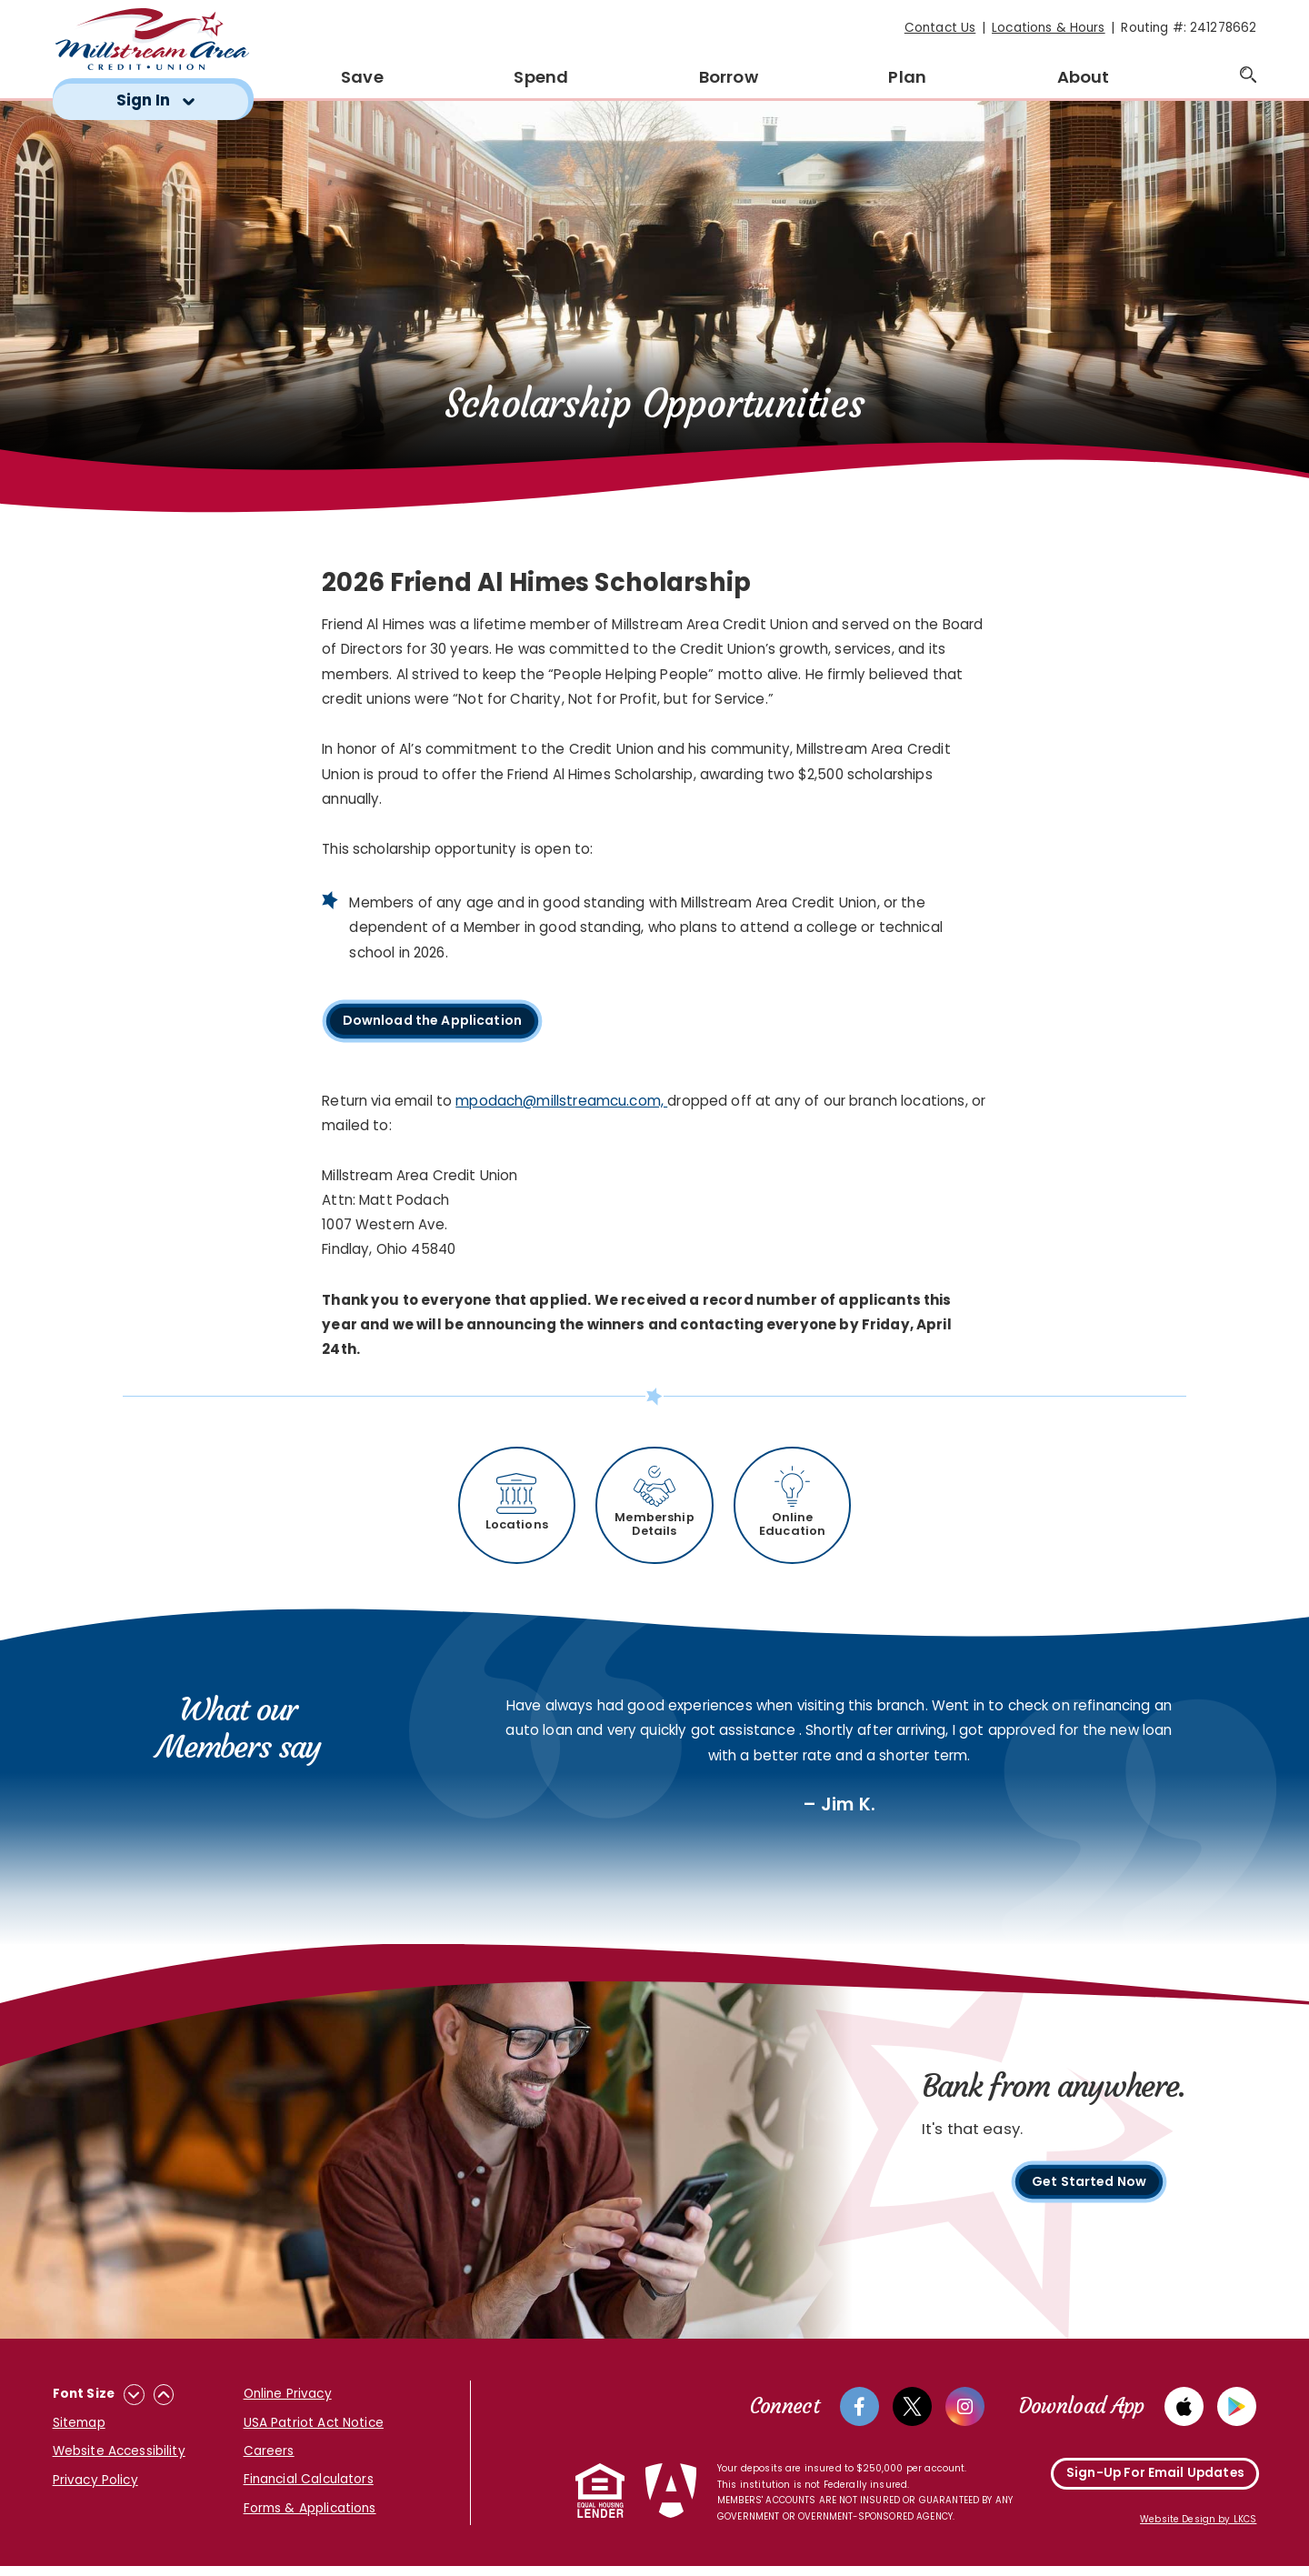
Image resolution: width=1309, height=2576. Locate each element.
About (1083, 76)
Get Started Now (1088, 2192)
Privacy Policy (95, 2487)
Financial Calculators (309, 2487)
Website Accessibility (119, 2459)
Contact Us (940, 27)
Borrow (728, 76)
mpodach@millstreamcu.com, (561, 1101)
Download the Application (441, 1023)
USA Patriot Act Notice (314, 2430)
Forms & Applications (310, 2515)
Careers (269, 2458)
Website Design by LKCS (1198, 2529)
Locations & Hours (1048, 27)
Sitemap (79, 2430)
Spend (541, 76)
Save (362, 76)
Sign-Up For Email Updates (1155, 2482)
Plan (907, 76)
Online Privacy (288, 2402)
